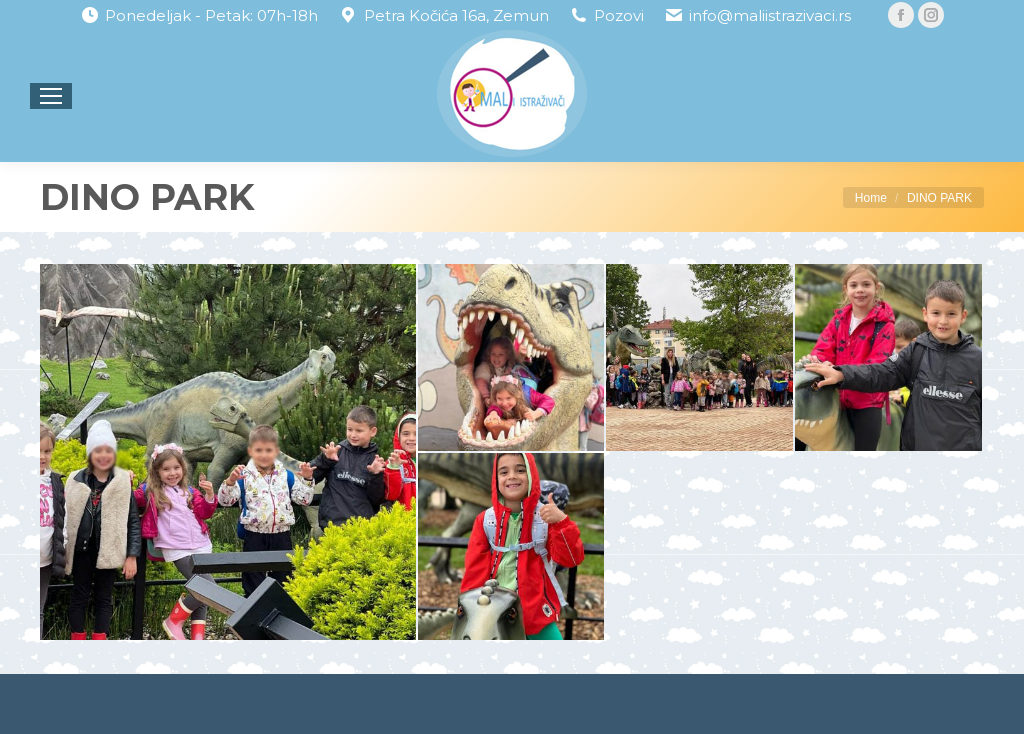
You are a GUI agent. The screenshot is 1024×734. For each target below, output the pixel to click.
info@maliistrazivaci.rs (770, 15)
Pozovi (619, 15)
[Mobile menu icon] (51, 96)
